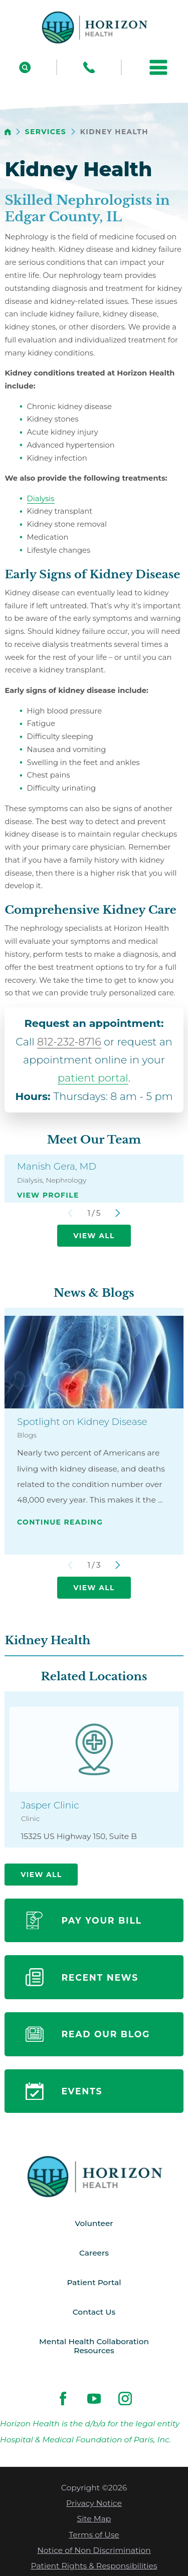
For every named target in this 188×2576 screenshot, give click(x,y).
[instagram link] (124, 2399)
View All (93, 1236)
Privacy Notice (94, 2504)
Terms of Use (94, 2536)
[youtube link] (93, 2399)
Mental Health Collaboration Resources (94, 2347)
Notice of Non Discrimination (94, 2551)
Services (45, 132)
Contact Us (94, 2313)
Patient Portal (94, 2283)
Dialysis (41, 498)
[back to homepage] (8, 132)
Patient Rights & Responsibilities (94, 2567)
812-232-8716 (69, 1041)
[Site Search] (25, 67)
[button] (158, 67)
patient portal (93, 1077)
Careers (94, 2253)
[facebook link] (63, 2399)
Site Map (94, 2520)
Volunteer (94, 2224)
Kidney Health (47, 1640)
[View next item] (118, 1213)
